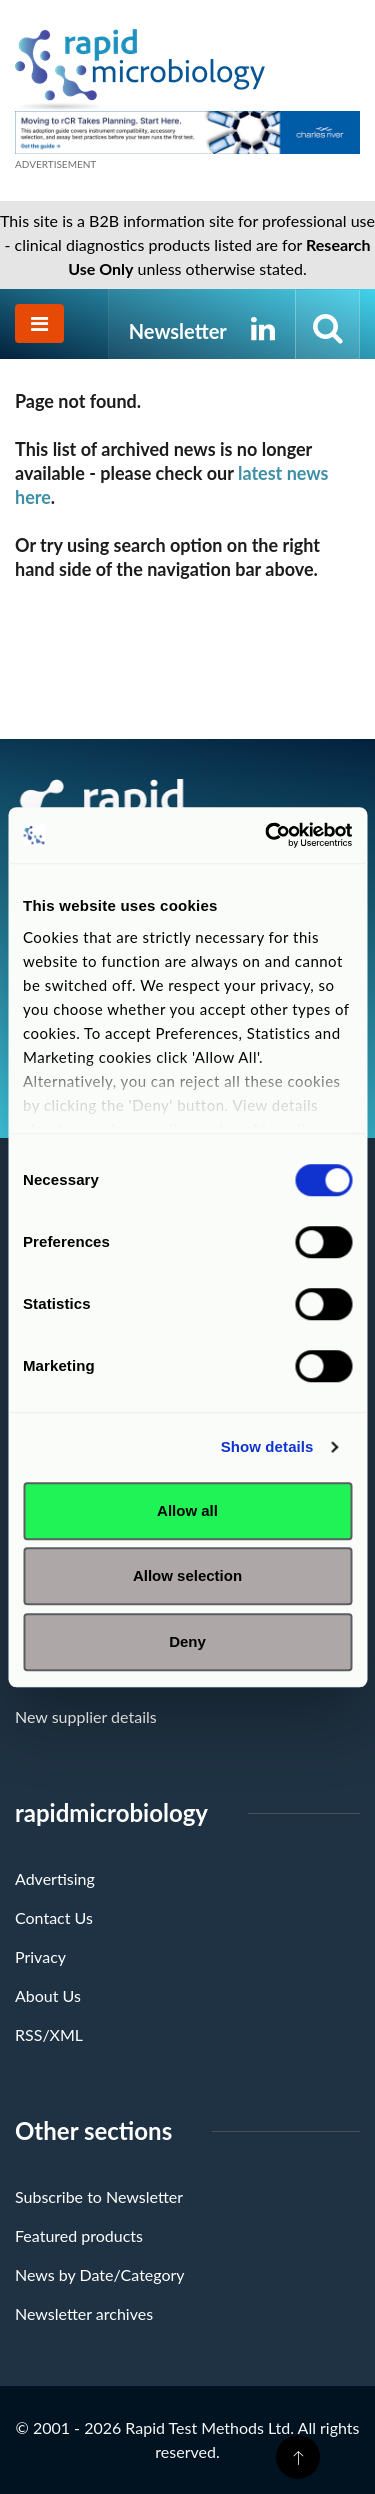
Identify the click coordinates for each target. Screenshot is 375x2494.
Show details (267, 1446)
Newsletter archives (84, 2313)
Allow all (187, 1510)
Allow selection (187, 1575)
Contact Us (54, 1917)
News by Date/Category (100, 2274)
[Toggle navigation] (39, 323)
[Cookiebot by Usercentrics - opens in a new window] (267, 835)
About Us (48, 1995)
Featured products (79, 2235)
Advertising (55, 1878)
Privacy (40, 1956)
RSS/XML (49, 2034)
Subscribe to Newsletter (99, 2196)
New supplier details (86, 1716)
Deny (187, 1641)
